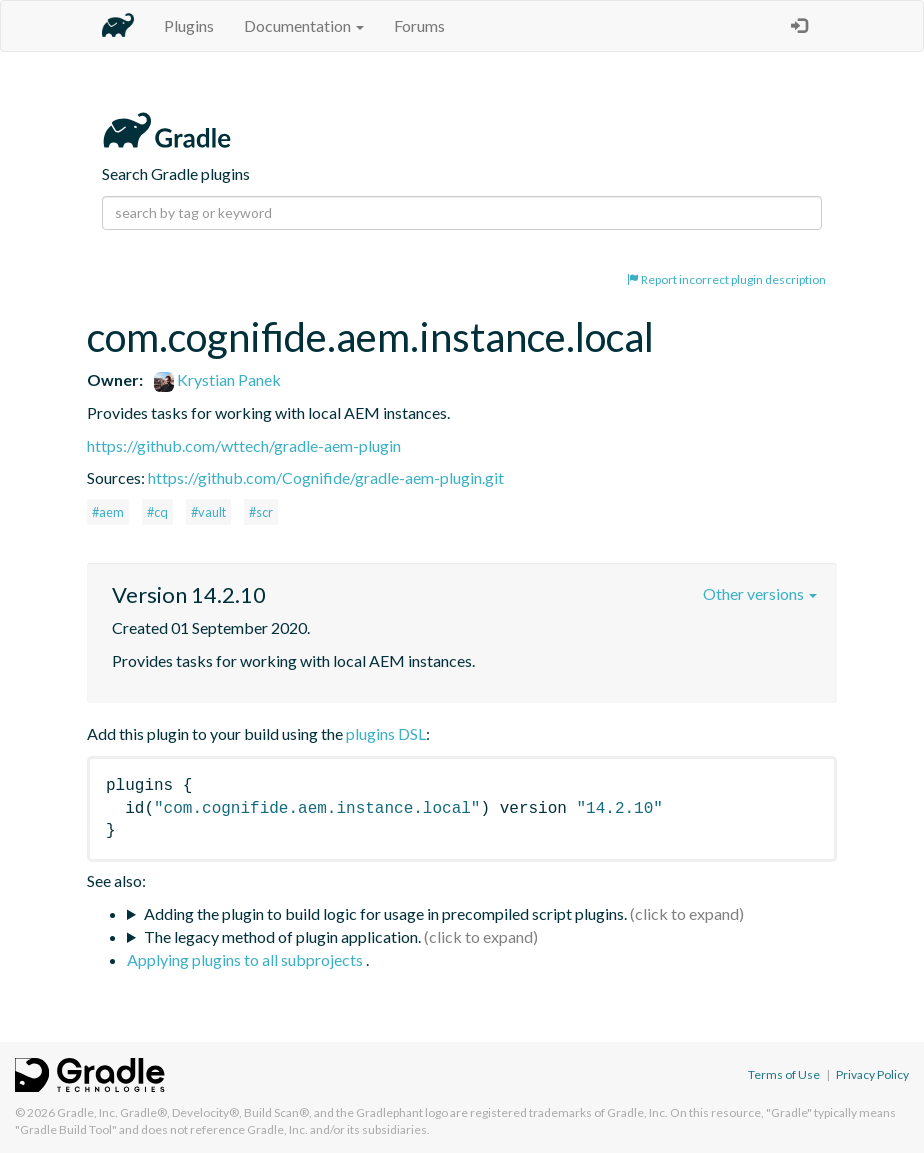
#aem (108, 512)
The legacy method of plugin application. (282, 936)
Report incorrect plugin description (726, 279)
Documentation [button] (304, 25)
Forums (419, 25)
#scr (261, 512)
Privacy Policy (872, 1074)
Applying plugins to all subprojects (246, 959)
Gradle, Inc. (87, 1112)
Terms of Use (784, 1074)
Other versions (760, 593)
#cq (157, 512)
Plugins (189, 25)
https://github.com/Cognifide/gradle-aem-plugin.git (326, 477)
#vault (208, 512)
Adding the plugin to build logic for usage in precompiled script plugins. (385, 913)
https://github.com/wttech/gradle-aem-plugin (244, 445)
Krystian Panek (217, 379)
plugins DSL (386, 733)
